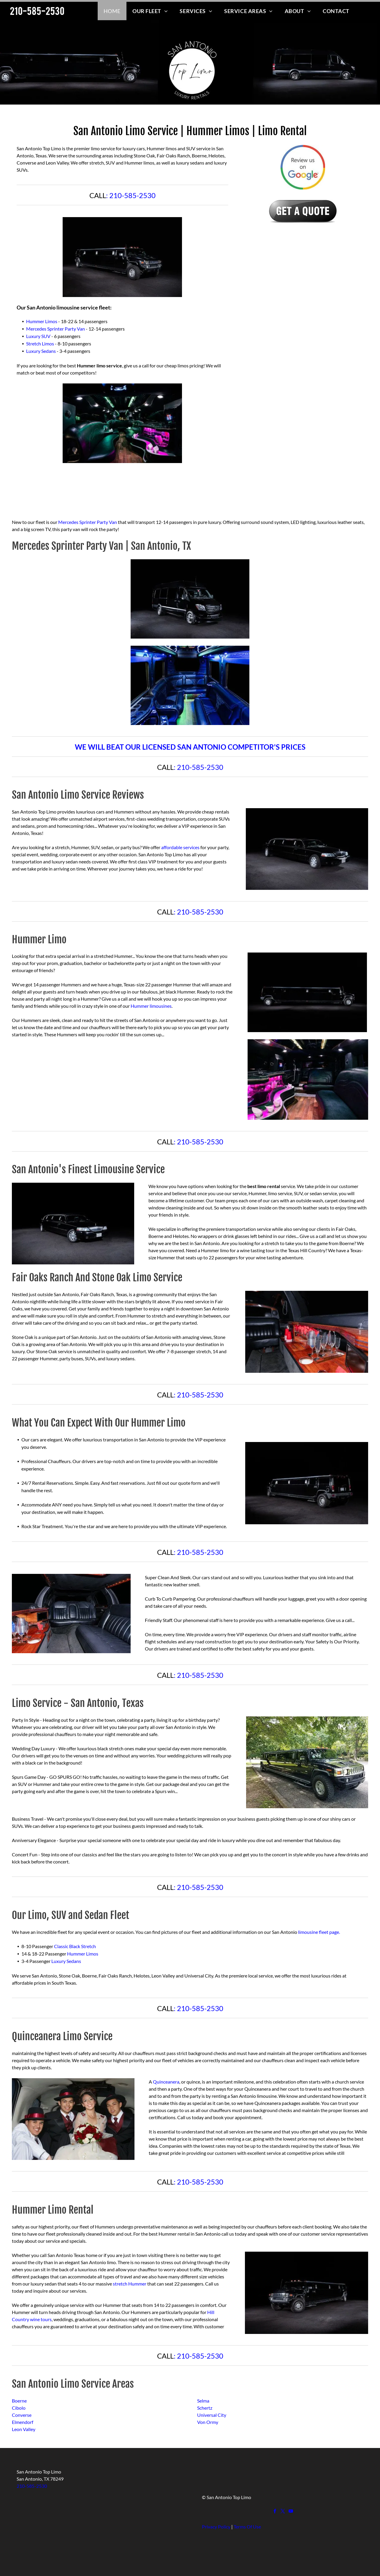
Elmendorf (22, 2422)
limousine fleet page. (319, 1932)
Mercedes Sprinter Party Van (55, 328)
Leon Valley (23, 2429)
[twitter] (282, 2512)
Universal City (211, 2415)
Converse (21, 2415)
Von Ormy (207, 2422)
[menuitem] (112, 11)
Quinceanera (166, 2081)
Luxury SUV (38, 336)
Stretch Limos (40, 343)
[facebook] (274, 2512)
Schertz (204, 2408)
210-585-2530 (132, 195)
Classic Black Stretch (75, 1946)
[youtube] (290, 2512)
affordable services (180, 847)
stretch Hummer (129, 2283)
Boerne (19, 2400)
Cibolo (19, 2408)
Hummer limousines (151, 1006)
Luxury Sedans (41, 351)
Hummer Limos (41, 321)
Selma (203, 2400)
